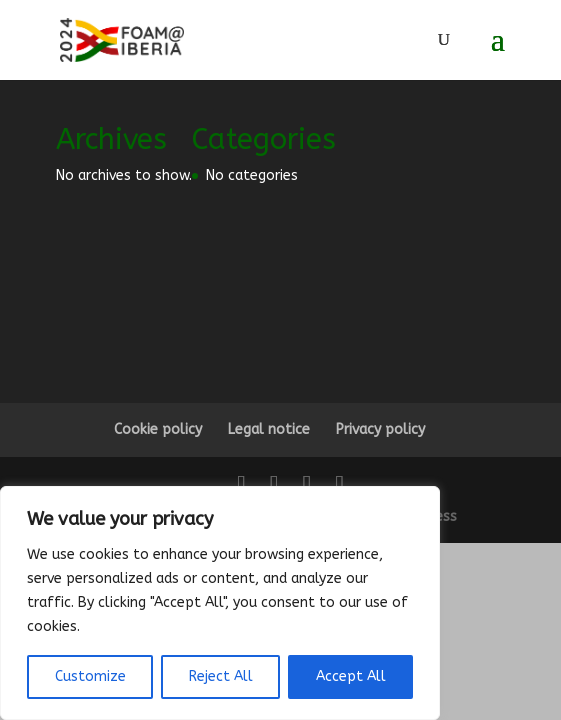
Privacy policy (380, 429)
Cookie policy (158, 429)
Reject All (221, 676)
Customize (90, 676)
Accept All (351, 676)
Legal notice (269, 429)
